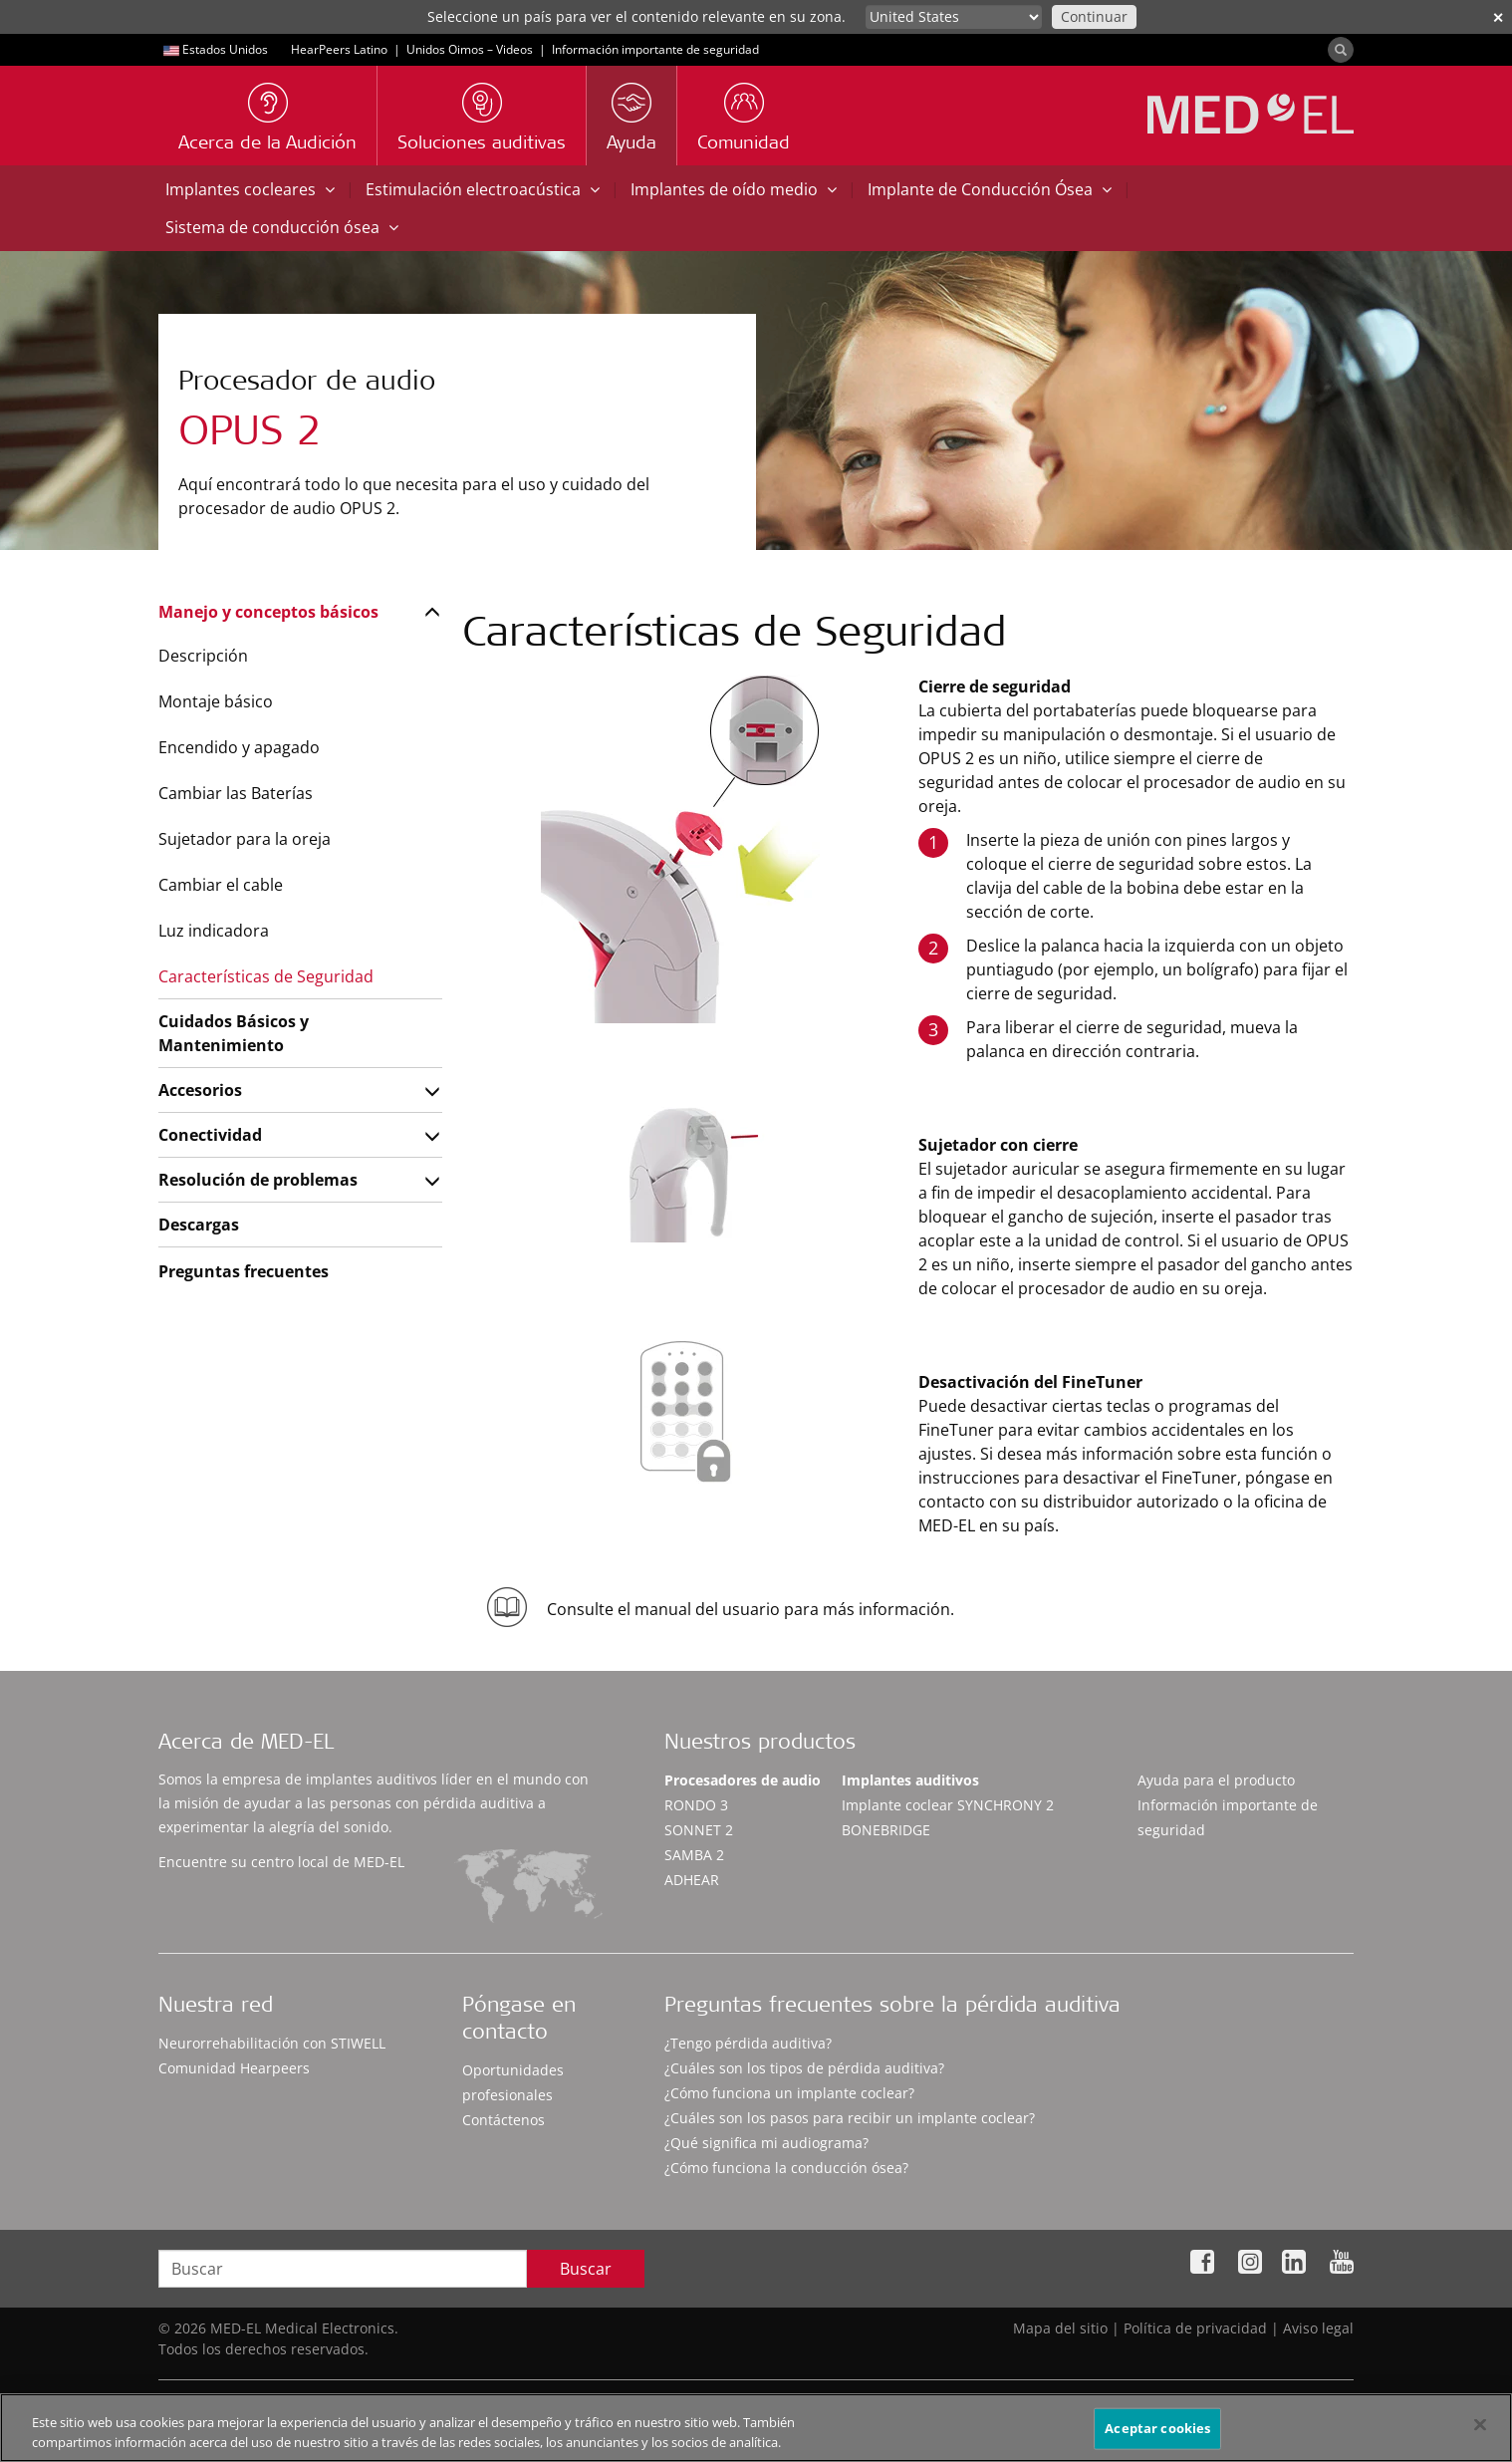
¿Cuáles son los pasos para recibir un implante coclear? (849, 2117)
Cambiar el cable (220, 885)
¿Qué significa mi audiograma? (766, 2142)
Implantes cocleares (250, 189)
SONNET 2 (698, 1829)
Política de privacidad (1195, 2328)
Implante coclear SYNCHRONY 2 (948, 1804)
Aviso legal (1318, 2328)
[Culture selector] (954, 17)
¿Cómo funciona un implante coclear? (789, 2092)
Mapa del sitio (1060, 2328)
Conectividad (210, 1135)
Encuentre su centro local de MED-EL (281, 1861)
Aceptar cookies (1157, 2436)
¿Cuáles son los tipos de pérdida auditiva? (804, 2067)
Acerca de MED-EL (246, 1744)
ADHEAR (691, 1879)
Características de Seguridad (266, 976)
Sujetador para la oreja (244, 839)
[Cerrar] (1480, 2433)
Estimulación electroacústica (483, 189)
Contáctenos (503, 2119)
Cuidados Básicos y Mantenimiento (233, 1033)
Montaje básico (215, 701)
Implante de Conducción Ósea (990, 189)
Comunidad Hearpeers (234, 2067)
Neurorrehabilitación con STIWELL (271, 2043)
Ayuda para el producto (1216, 1780)
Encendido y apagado (239, 747)
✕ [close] (1498, 17)
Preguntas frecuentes (243, 1271)
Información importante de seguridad (655, 49)
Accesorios (200, 1090)
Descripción (203, 656)
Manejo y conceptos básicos (268, 612)
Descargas (198, 1224)
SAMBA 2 (694, 1854)
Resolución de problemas (258, 1180)
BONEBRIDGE (886, 1829)
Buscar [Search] (586, 2269)
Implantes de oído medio (733, 189)
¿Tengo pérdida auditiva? (748, 2043)
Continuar (1094, 16)
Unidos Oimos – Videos (469, 49)
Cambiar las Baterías (235, 793)
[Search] (1341, 50)
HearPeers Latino (339, 49)
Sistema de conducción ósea (281, 227)
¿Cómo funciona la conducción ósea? (786, 2167)
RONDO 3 (696, 1804)
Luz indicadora (213, 931)
